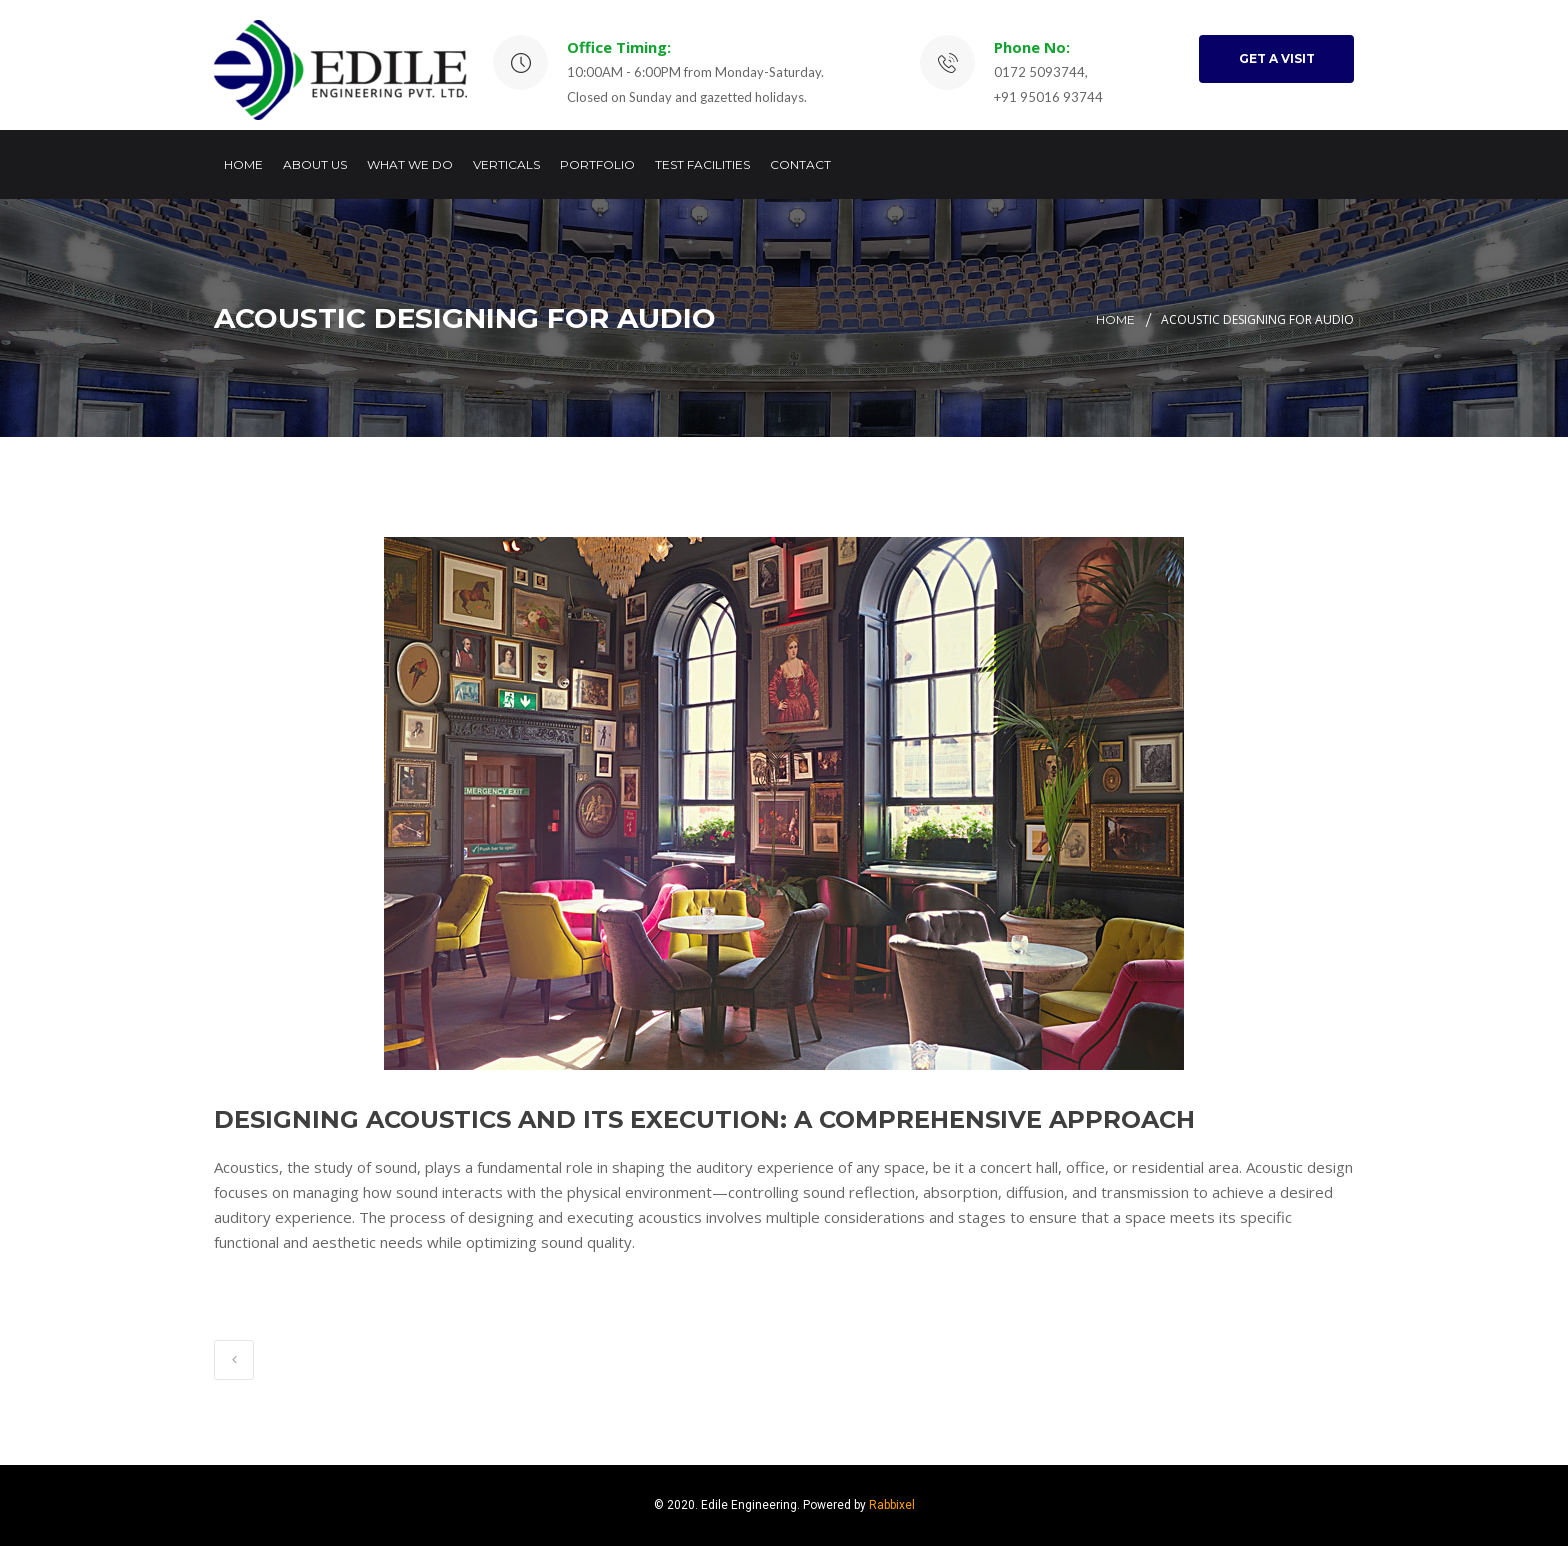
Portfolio (597, 164)
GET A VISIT (1277, 58)
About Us (315, 164)
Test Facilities (702, 164)
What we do (410, 164)
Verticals (506, 164)
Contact (800, 164)
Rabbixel (892, 1505)
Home (243, 164)
